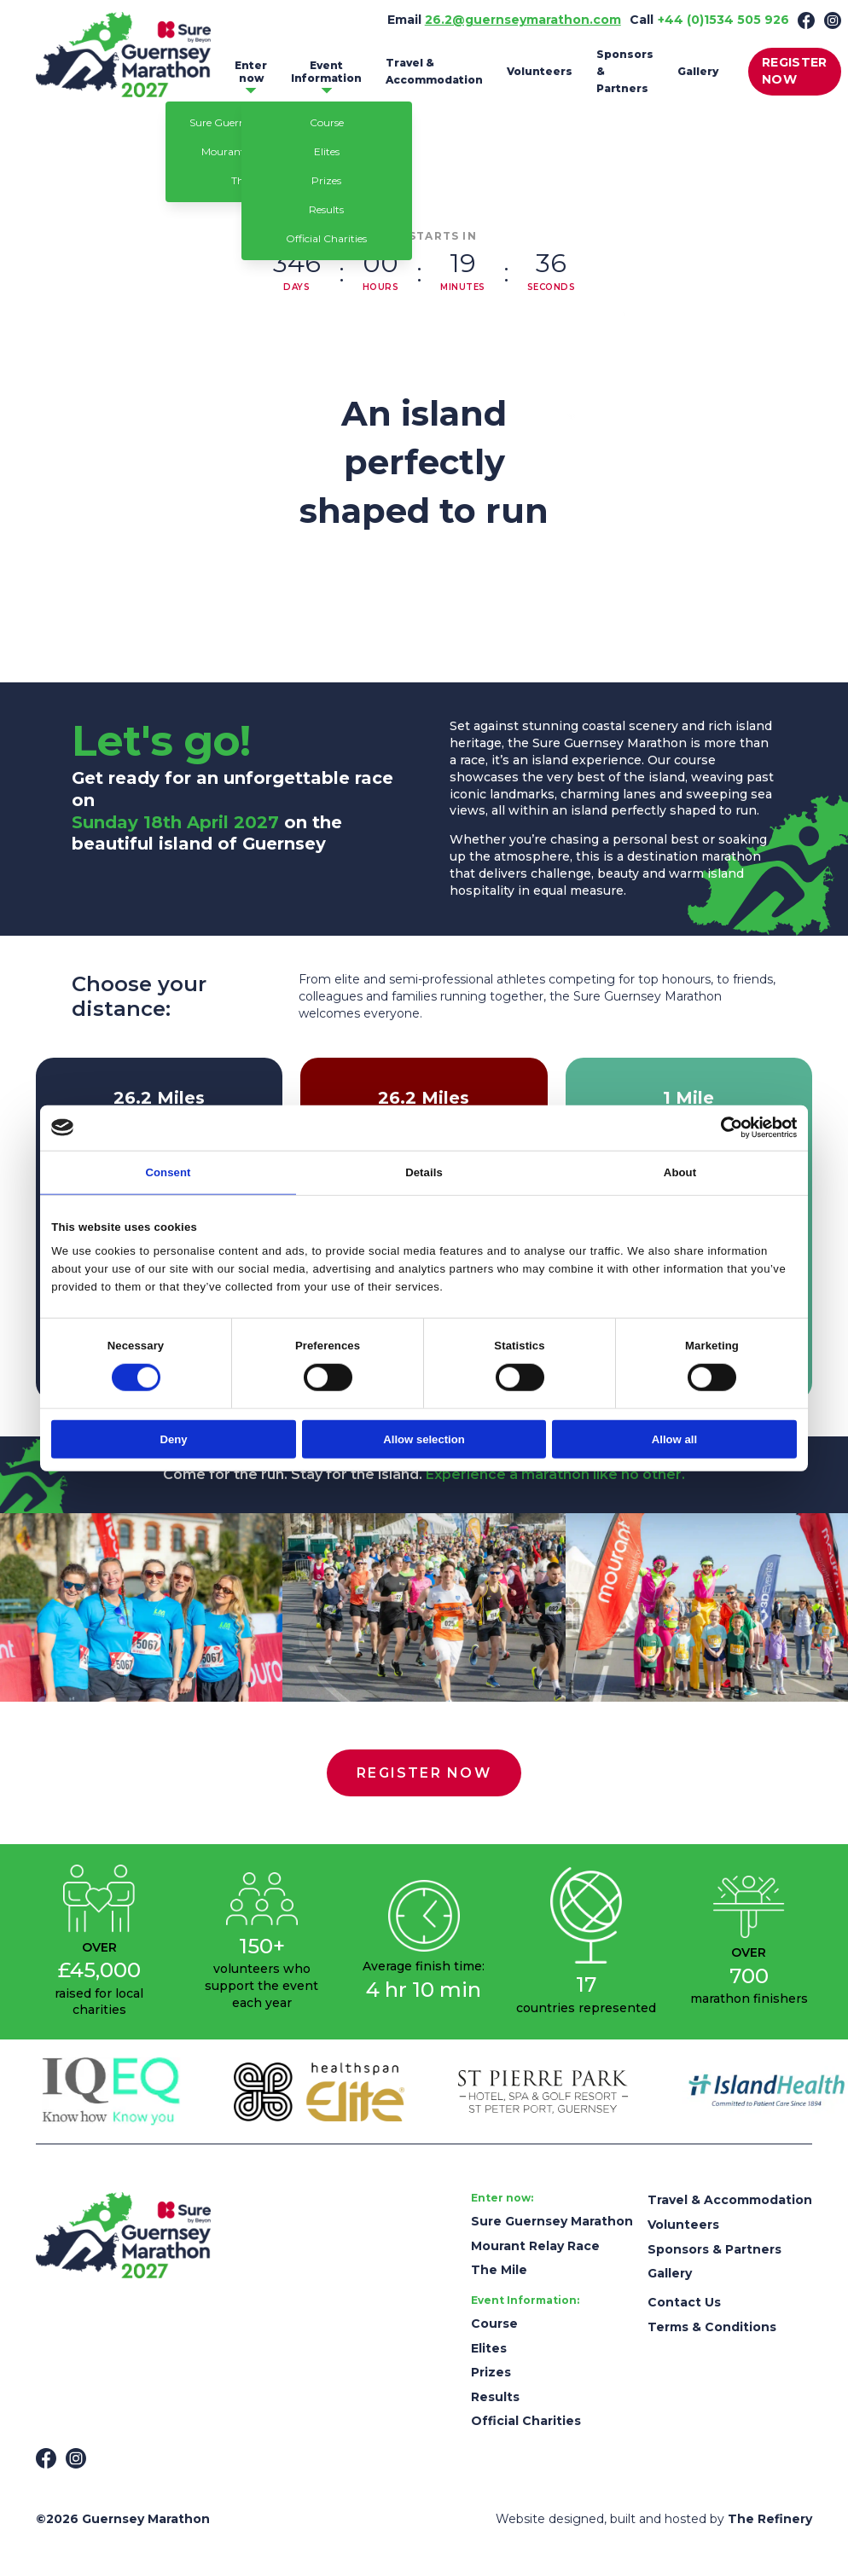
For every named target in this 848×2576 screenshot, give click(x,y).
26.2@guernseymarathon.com (523, 19)
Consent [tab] (167, 1171)
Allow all (674, 1439)
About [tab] (680, 1171)
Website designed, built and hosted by (654, 2519)
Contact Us (684, 2302)
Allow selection (423, 1439)
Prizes (326, 180)
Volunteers (539, 71)
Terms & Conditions (712, 2327)
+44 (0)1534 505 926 (723, 19)
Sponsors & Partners (624, 71)
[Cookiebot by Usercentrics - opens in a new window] (722, 1128)
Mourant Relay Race (535, 2246)
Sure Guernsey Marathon (552, 2221)
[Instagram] (832, 20)
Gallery (697, 71)
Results (326, 209)
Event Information (326, 71)
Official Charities (326, 238)
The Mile (499, 2269)
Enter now (251, 71)
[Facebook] (806, 20)
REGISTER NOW (795, 71)
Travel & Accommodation (434, 71)
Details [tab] (424, 1171)
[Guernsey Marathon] (123, 2234)
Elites (327, 151)
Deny (174, 1439)
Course (327, 122)
